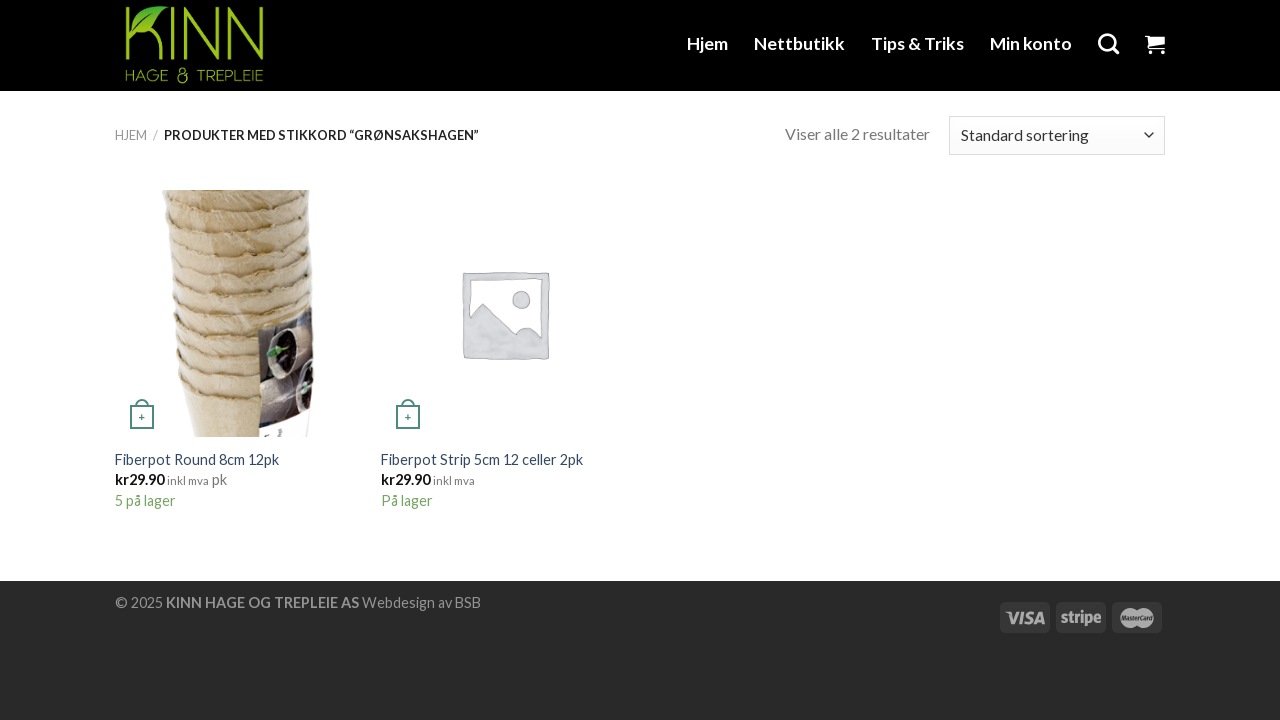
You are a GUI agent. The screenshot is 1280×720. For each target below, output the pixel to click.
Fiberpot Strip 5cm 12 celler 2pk (482, 459)
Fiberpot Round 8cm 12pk (197, 459)
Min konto (1031, 43)
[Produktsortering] (1057, 135)
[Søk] (1108, 43)
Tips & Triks (917, 43)
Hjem (707, 43)
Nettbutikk (799, 43)
